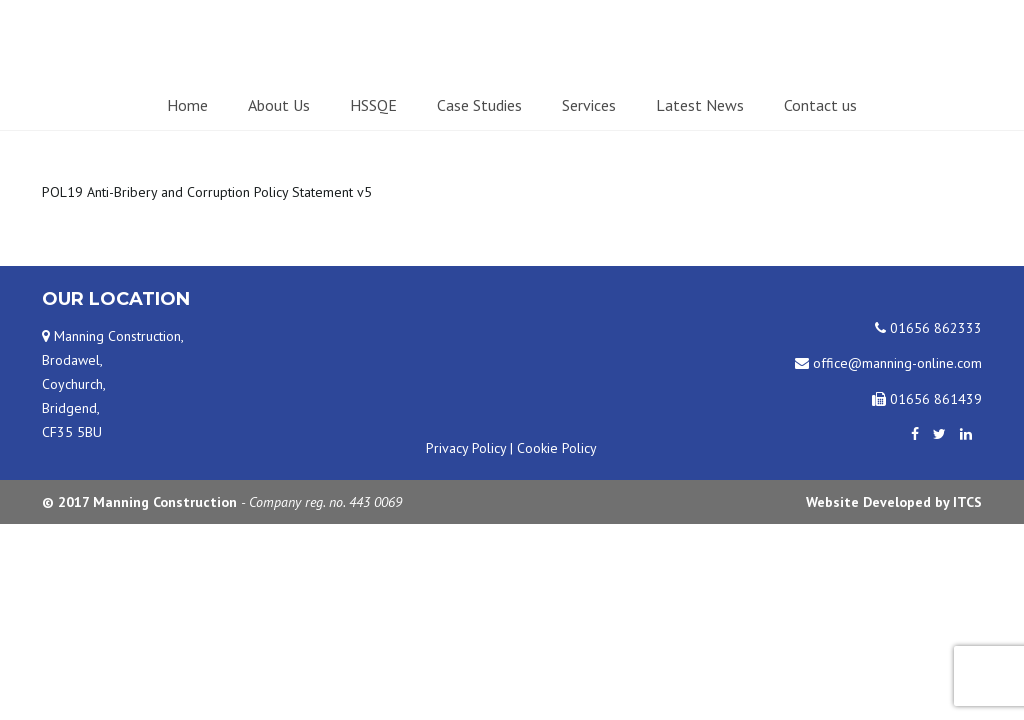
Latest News (700, 105)
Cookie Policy (557, 448)
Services (589, 105)
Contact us (820, 105)
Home (187, 105)
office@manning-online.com (888, 363)
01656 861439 (927, 399)
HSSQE (373, 105)
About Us (279, 105)
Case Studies (479, 105)
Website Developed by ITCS (894, 502)
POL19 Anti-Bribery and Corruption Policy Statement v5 (207, 192)
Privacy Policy (466, 448)
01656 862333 (928, 328)
